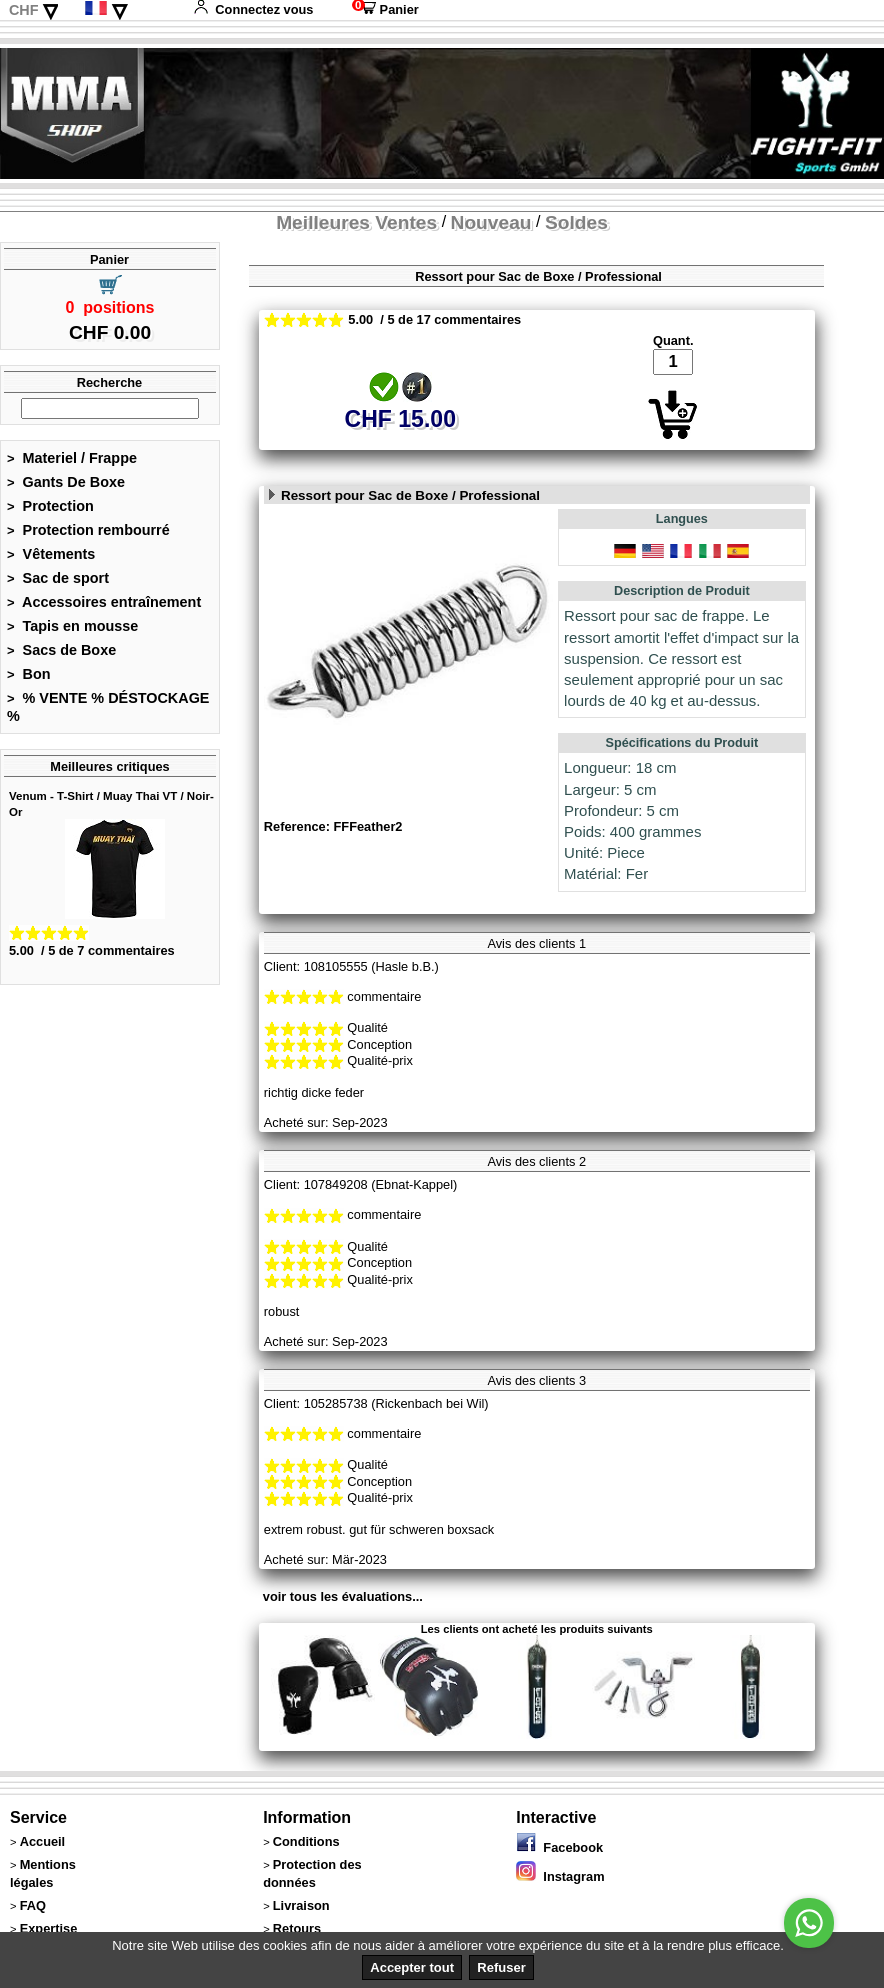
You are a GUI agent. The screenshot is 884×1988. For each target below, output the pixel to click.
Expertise (49, 1928)
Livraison (301, 1905)
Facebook (559, 1847)
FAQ (33, 1905)
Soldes (576, 222)
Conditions (306, 1841)
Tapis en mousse (72, 626)
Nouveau (491, 222)
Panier (385, 9)
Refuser (501, 1967)
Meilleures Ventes (356, 222)
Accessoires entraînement (104, 602)
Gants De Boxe (66, 482)
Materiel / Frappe (72, 458)
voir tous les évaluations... (343, 1596)
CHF (24, 10)
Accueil (43, 1841)
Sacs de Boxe (61, 650)
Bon (29, 674)
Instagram (560, 1876)
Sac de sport (58, 578)
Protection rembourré (88, 530)
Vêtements (51, 554)
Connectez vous (253, 9)
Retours (297, 1928)
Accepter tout (412, 1967)
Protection (50, 506)
